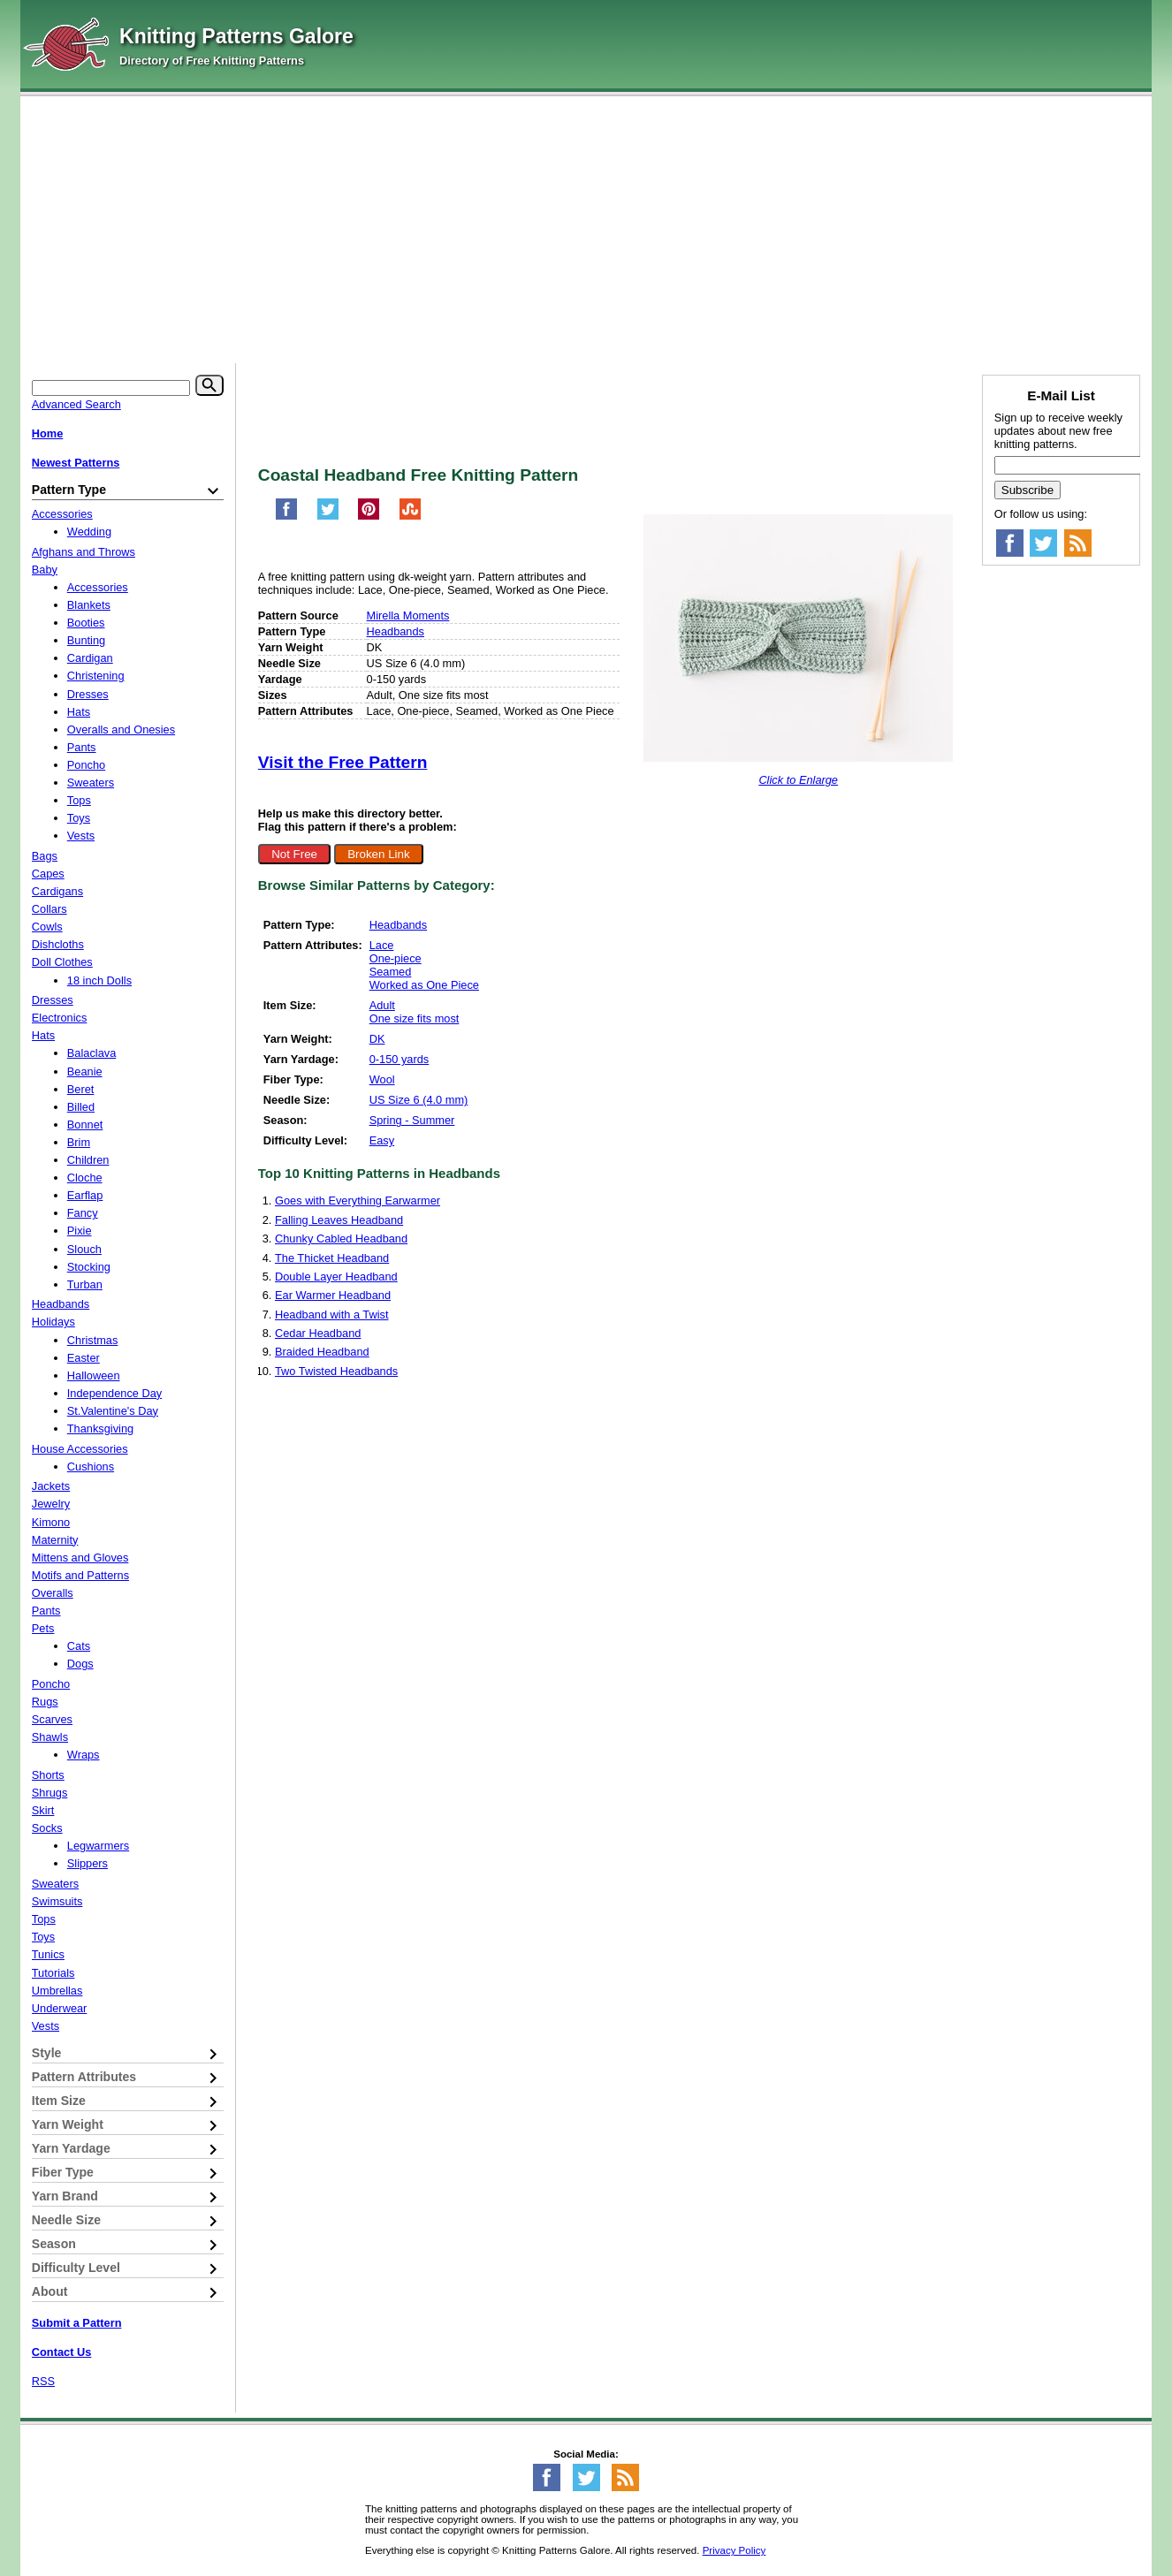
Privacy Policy (734, 2550)
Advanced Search (76, 404)
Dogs (80, 1663)
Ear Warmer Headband (333, 1295)
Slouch (84, 1249)
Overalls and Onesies (121, 729)
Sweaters (90, 782)
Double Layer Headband (336, 1276)
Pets (43, 1628)
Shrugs (50, 1792)
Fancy (82, 1213)
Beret (81, 1089)
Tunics (48, 1954)
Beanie (85, 1071)
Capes (48, 873)
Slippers (87, 1863)
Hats (78, 711)
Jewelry (51, 1503)
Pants (81, 747)
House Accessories (80, 1448)
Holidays (53, 1321)
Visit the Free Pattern (343, 762)
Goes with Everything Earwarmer (357, 1200)
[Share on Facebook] (286, 516)
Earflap (85, 1195)
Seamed (390, 971)
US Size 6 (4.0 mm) (418, 1099)
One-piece (395, 958)
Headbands (395, 631)
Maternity (55, 1539)
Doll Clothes (62, 962)
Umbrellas (57, 1990)
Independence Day (114, 1393)
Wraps (83, 1754)
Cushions (90, 1466)
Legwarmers (98, 1845)
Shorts (48, 1775)
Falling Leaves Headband (339, 1220)
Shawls (50, 1737)
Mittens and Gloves (80, 1557)
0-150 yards (399, 1059)
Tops (79, 800)
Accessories (62, 514)
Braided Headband (322, 1351)
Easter (83, 1357)
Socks (47, 1828)
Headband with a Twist (332, 1314)
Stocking (88, 1266)
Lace (381, 945)
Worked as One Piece (424, 985)
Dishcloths (58, 944)
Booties (86, 622)
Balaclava (92, 1053)
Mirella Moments (408, 615)
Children (88, 1159)
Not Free (294, 854)
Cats (78, 1646)
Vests (81, 835)
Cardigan (90, 658)
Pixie (79, 1230)
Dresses (88, 694)
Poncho (86, 764)
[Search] (209, 385)
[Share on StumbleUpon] (410, 516)
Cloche (85, 1177)
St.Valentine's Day (112, 1410)
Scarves (52, 1719)
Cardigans (57, 891)
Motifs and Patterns (80, 1575)
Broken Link (378, 854)
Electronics (60, 1017)
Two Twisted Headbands (336, 1371)
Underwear (60, 2008)
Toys (78, 817)
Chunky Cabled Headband (341, 1238)
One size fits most (414, 1018)
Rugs (45, 1701)
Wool (382, 1079)
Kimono (51, 1522)
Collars (49, 909)
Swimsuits (57, 1901)
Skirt (43, 1810)
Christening (96, 675)
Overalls (52, 1593)
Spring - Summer (412, 1120)
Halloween (93, 1375)
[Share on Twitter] (328, 516)
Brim (78, 1142)
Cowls (47, 926)
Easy (381, 1140)
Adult (382, 1005)
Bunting (86, 640)
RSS (43, 2381)
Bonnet (85, 1124)
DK (377, 1038)
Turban (85, 1284)
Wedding (89, 531)
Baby (44, 569)
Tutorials (53, 1972)
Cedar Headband (318, 1333)
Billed (81, 1106)
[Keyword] (111, 388)
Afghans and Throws (83, 552)
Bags (44, 855)
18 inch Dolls (99, 980)
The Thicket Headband (332, 1258)
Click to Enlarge (798, 779)
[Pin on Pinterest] (368, 516)
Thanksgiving (100, 1428)
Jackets (51, 1486)
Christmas (92, 1340)
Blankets (88, 605)
